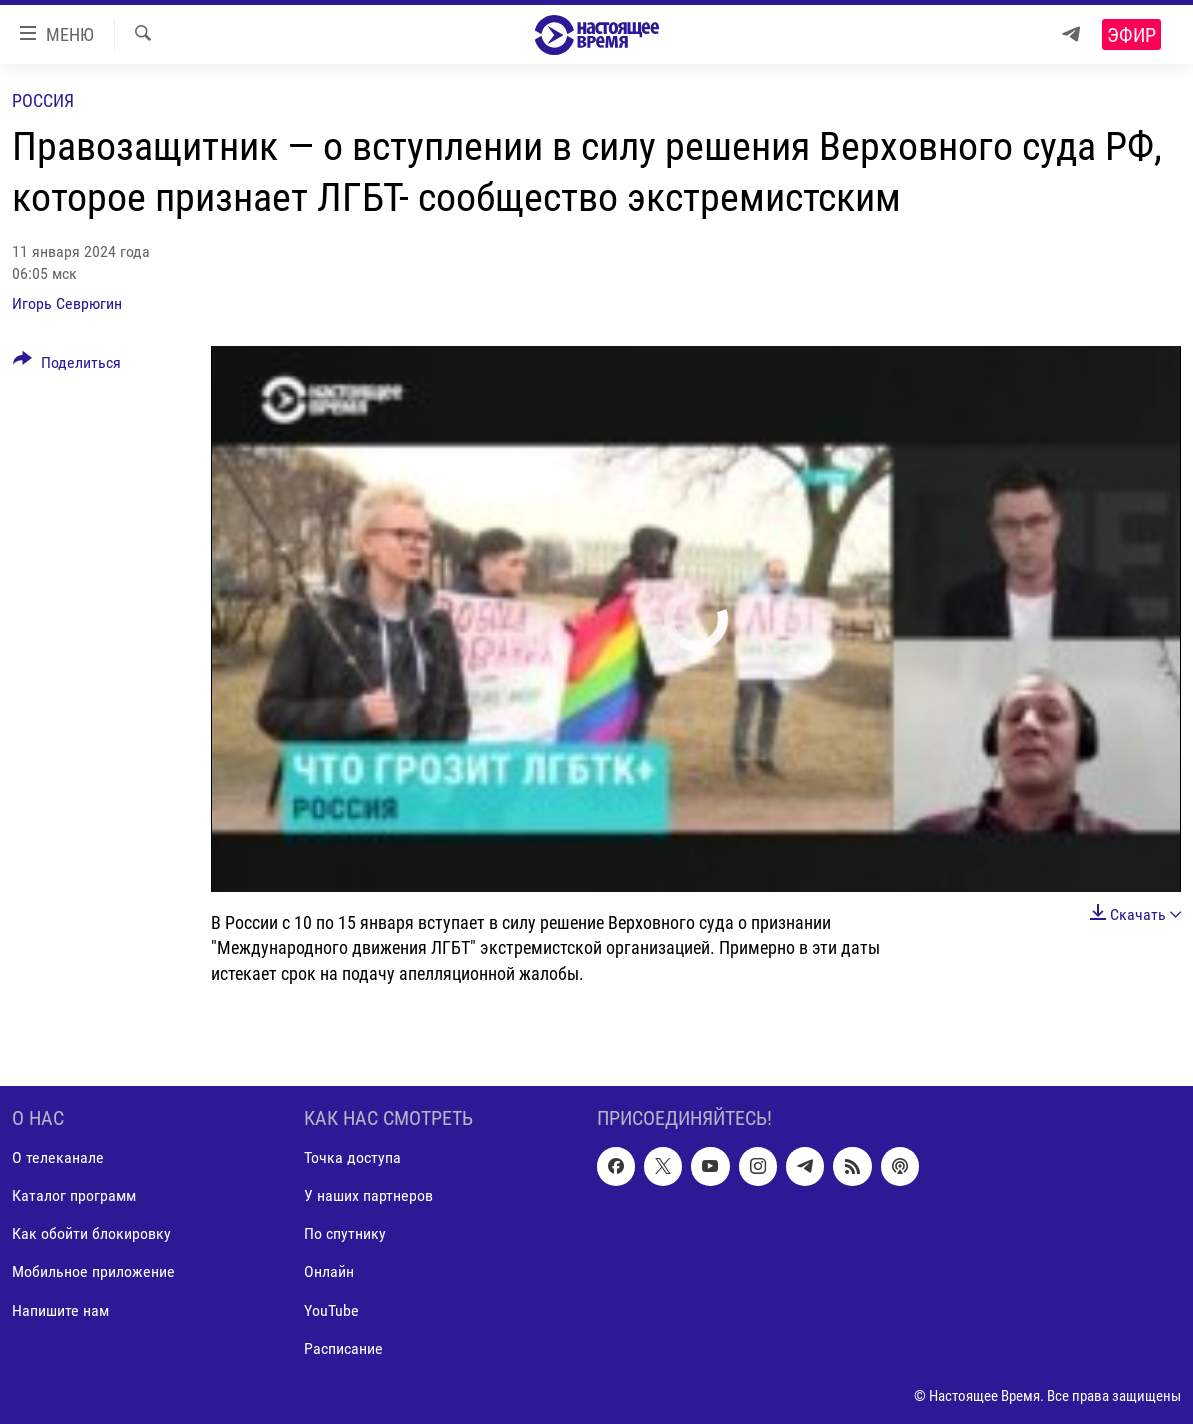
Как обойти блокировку (91, 1233)
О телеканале (58, 1157)
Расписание (343, 1347)
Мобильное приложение (93, 1271)
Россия (43, 100)
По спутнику (345, 1233)
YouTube (331, 1309)
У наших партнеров (368, 1195)
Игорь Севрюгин (67, 303)
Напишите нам (60, 1309)
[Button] (67, 366)
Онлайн (329, 1271)
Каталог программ (74, 1195)
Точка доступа (352, 1157)
